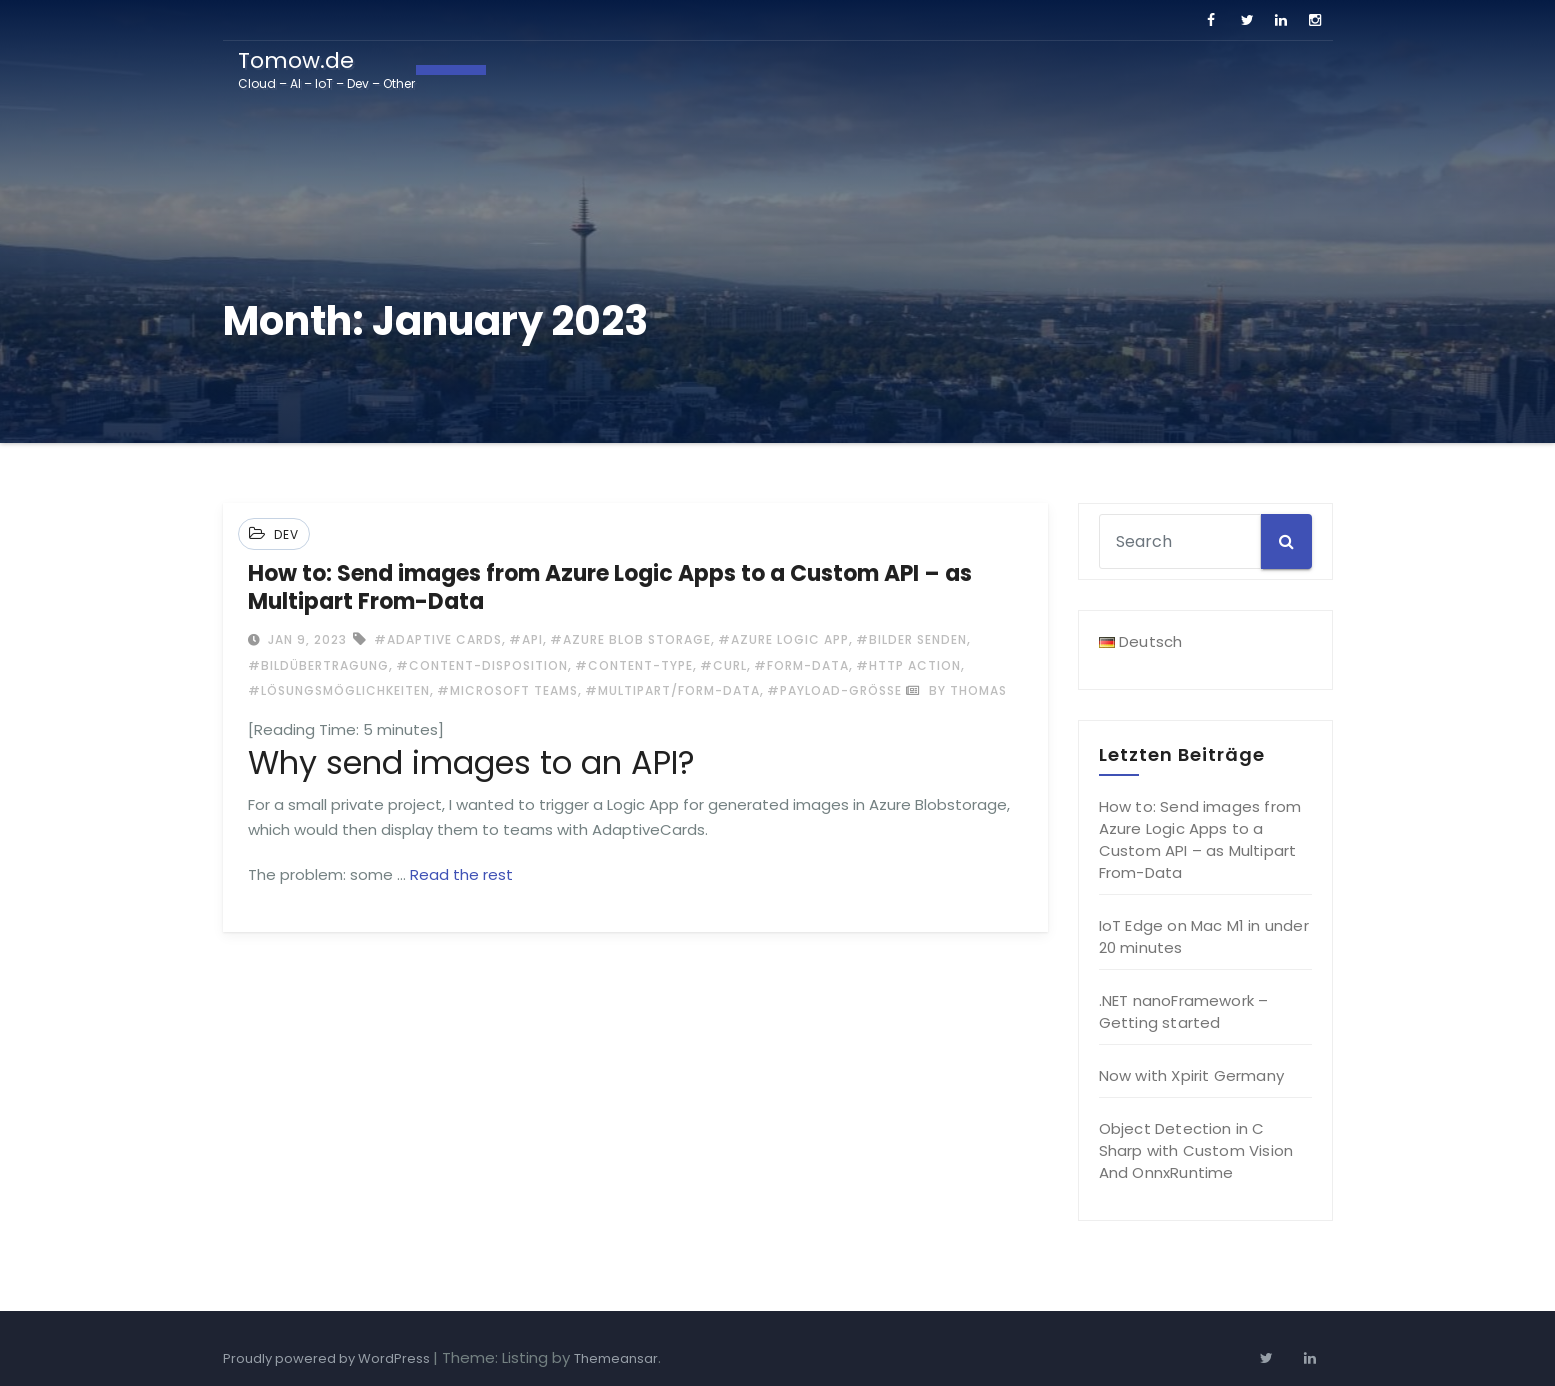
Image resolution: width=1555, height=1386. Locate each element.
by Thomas (956, 690)
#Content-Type (634, 665)
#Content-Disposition (482, 665)
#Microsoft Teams (507, 690)
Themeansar (616, 1358)
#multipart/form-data (672, 690)
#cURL (723, 665)
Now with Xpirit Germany (1192, 1075)
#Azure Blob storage (630, 639)
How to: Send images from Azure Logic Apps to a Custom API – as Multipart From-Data (610, 587)
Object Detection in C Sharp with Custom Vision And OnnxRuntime (1196, 1150)
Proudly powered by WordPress (328, 1358)
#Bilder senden (911, 639)
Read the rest (461, 874)
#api (526, 639)
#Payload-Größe (834, 690)
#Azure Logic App (783, 639)
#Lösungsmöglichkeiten (339, 690)
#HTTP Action (908, 665)
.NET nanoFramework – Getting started (1184, 1011)
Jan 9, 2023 (305, 639)
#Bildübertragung (318, 665)
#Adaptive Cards (438, 639)
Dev (286, 534)
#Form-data (801, 665)
